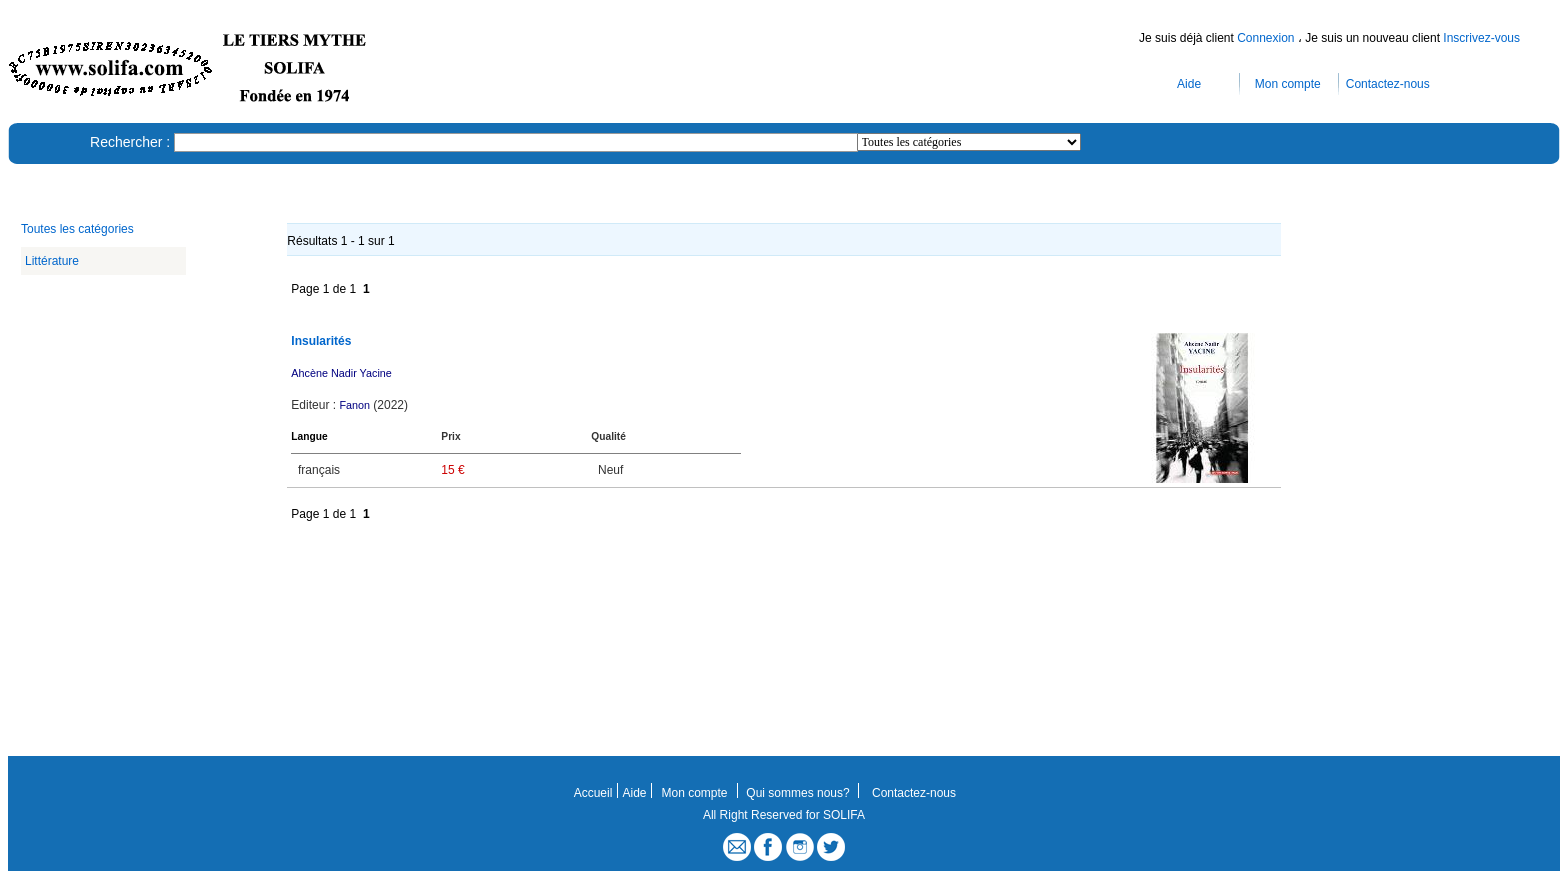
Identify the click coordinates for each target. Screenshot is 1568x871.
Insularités (321, 341)
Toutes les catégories (77, 229)
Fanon (354, 405)
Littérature (52, 261)
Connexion (1267, 38)
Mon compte (1288, 84)
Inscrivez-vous (1481, 38)
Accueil (593, 793)
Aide (1189, 84)
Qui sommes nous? (797, 793)
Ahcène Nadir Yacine (341, 373)
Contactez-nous (1388, 84)
